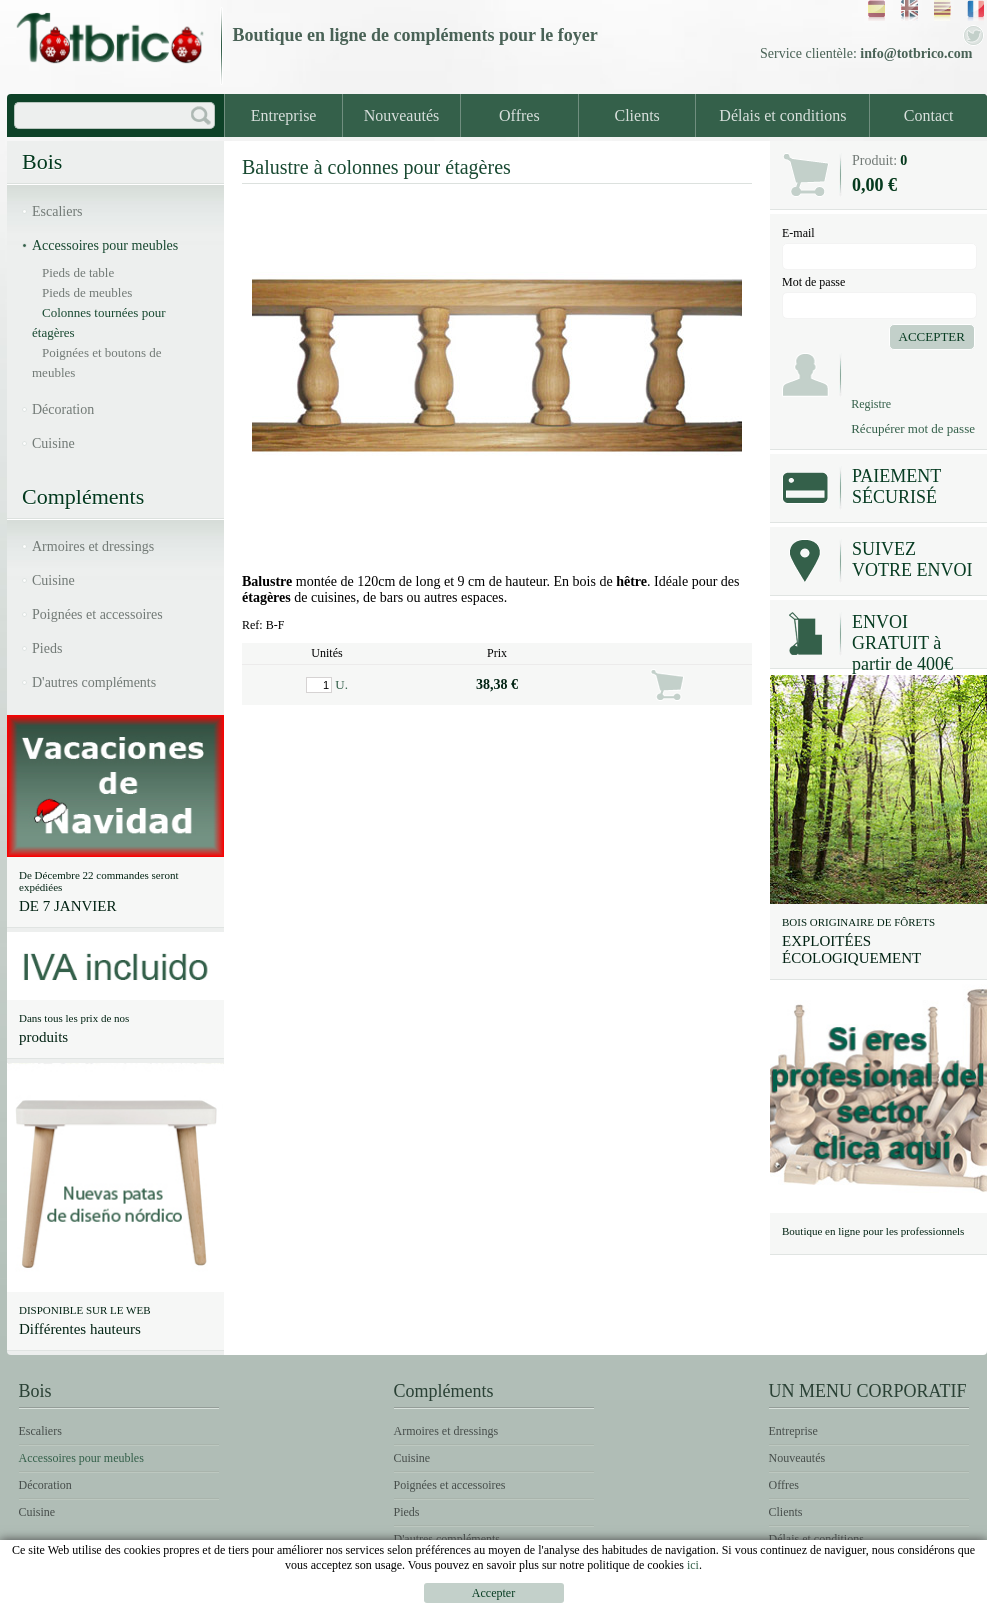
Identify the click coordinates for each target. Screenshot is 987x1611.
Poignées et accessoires (97, 614)
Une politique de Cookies (891, 1596)
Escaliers (57, 211)
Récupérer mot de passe (913, 428)
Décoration (63, 409)
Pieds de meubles (87, 292)
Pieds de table (78, 272)
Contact (929, 115)
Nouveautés (402, 115)
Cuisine (53, 443)
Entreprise (284, 115)
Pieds (47, 648)
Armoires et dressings (93, 546)
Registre (871, 404)
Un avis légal (560, 1596)
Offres (519, 115)
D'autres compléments (94, 682)
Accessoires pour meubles (105, 245)
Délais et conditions (782, 115)
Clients (637, 115)
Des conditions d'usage (705, 1596)
